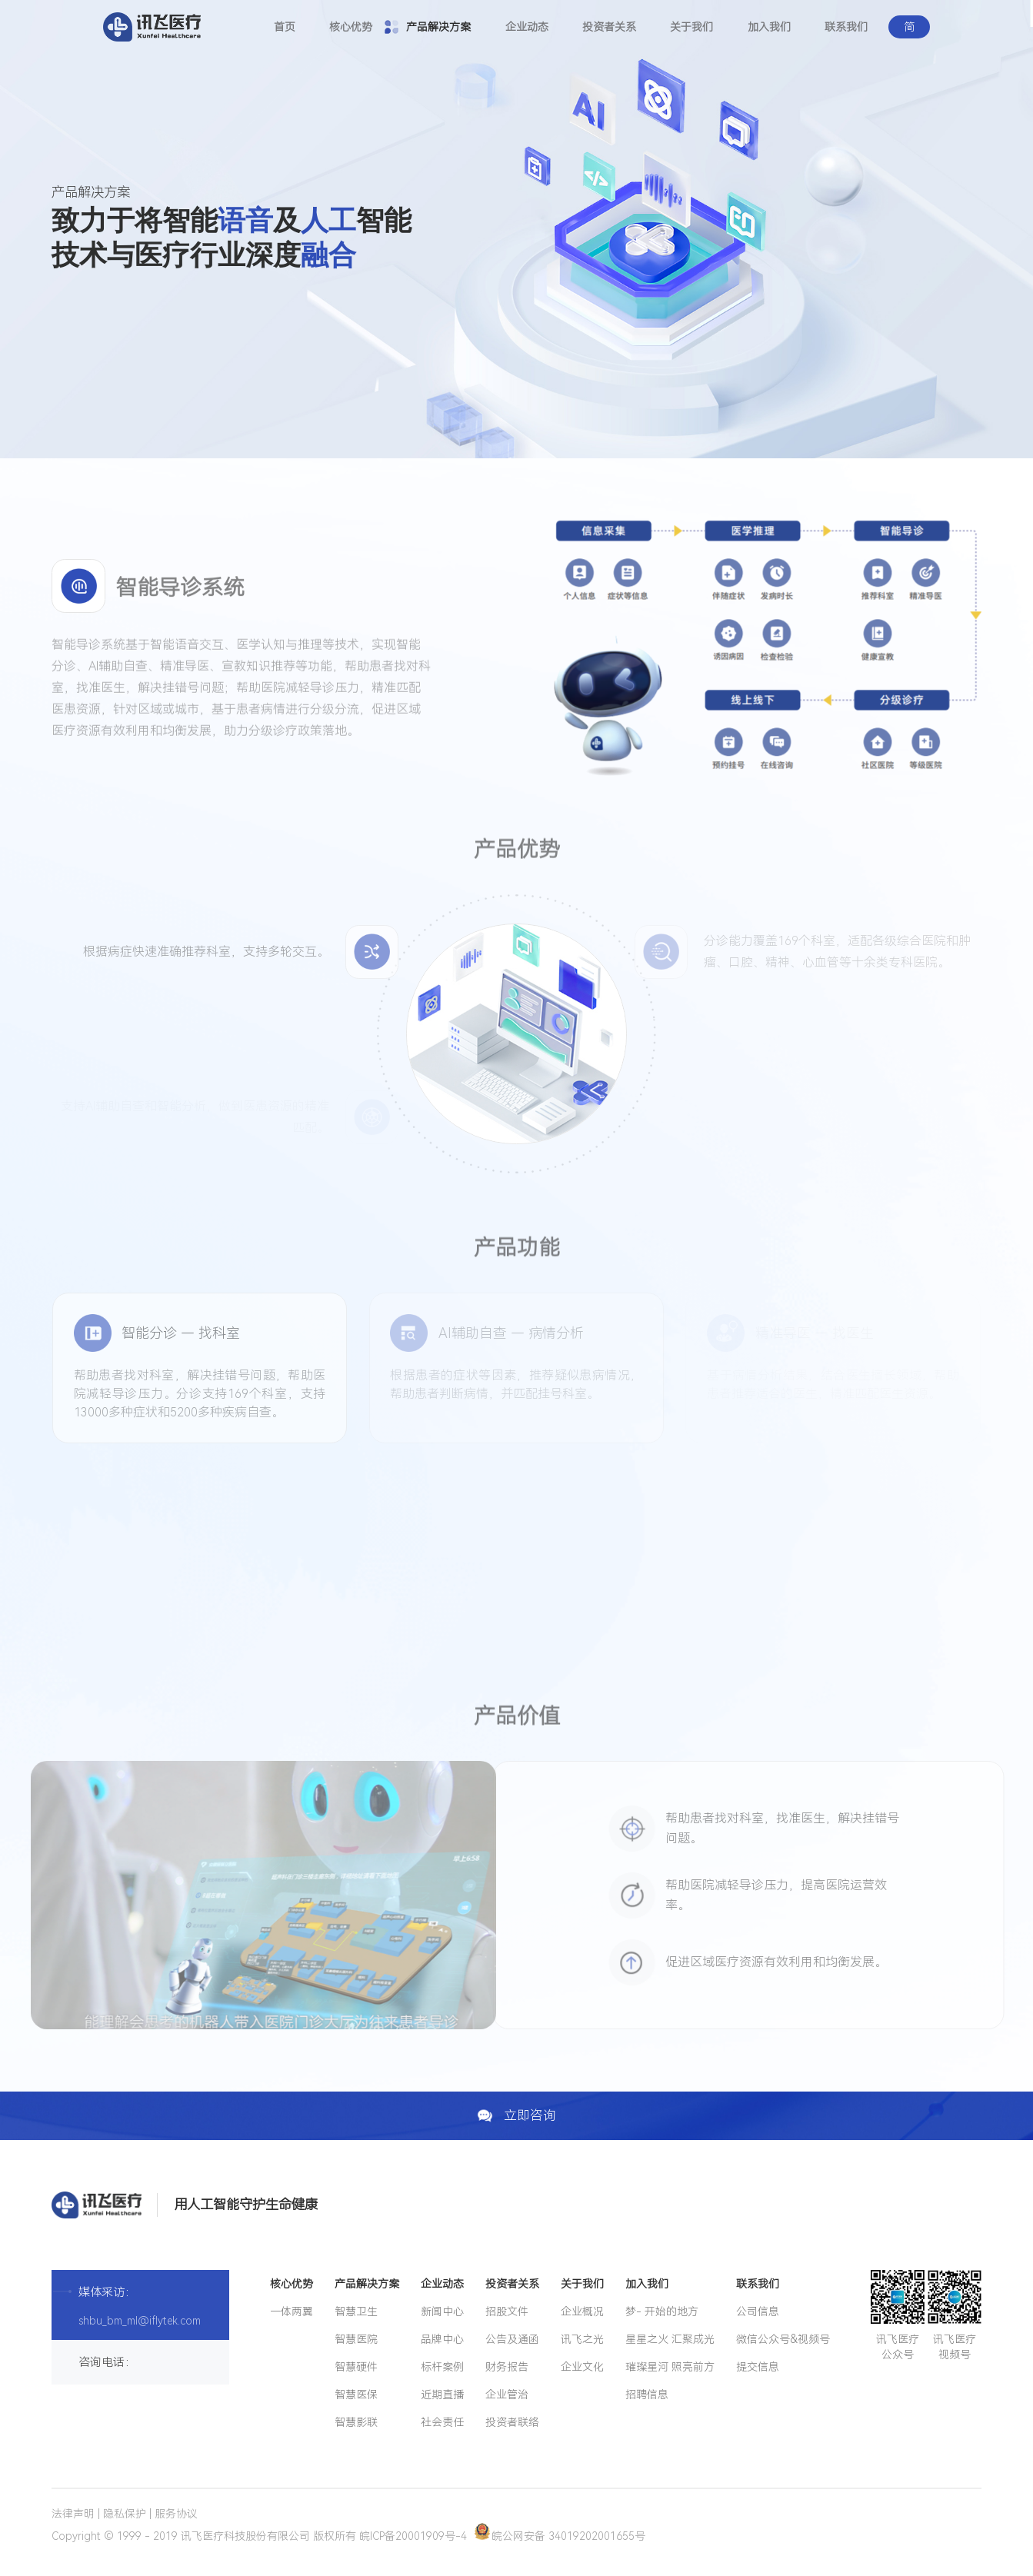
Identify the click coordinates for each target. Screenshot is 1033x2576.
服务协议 (176, 2514)
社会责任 (442, 2422)
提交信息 (757, 2367)
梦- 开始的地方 (661, 2311)
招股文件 (506, 2311)
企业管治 (506, 2394)
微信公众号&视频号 (783, 2339)
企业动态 (526, 27)
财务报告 (506, 2367)
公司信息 (757, 2311)
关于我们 (691, 27)
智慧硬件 (356, 2367)
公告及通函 (512, 2339)
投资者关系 (609, 27)
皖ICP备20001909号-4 (413, 2536)
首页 (284, 27)
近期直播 (442, 2394)
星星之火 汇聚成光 (670, 2339)
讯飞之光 (582, 2339)
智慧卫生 (356, 2311)
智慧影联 (356, 2422)
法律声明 (73, 2514)
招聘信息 (646, 2394)
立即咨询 (516, 2116)
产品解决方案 (438, 27)
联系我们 (846, 27)
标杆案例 (442, 2367)
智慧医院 (356, 2339)
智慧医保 (356, 2394)
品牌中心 (442, 2339)
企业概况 (582, 2311)
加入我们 (769, 27)
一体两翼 (291, 2311)
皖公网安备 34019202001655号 (560, 2536)
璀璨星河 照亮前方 (670, 2367)
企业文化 (582, 2367)
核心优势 (350, 27)
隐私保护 (124, 2514)
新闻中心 (442, 2311)
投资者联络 (512, 2422)
